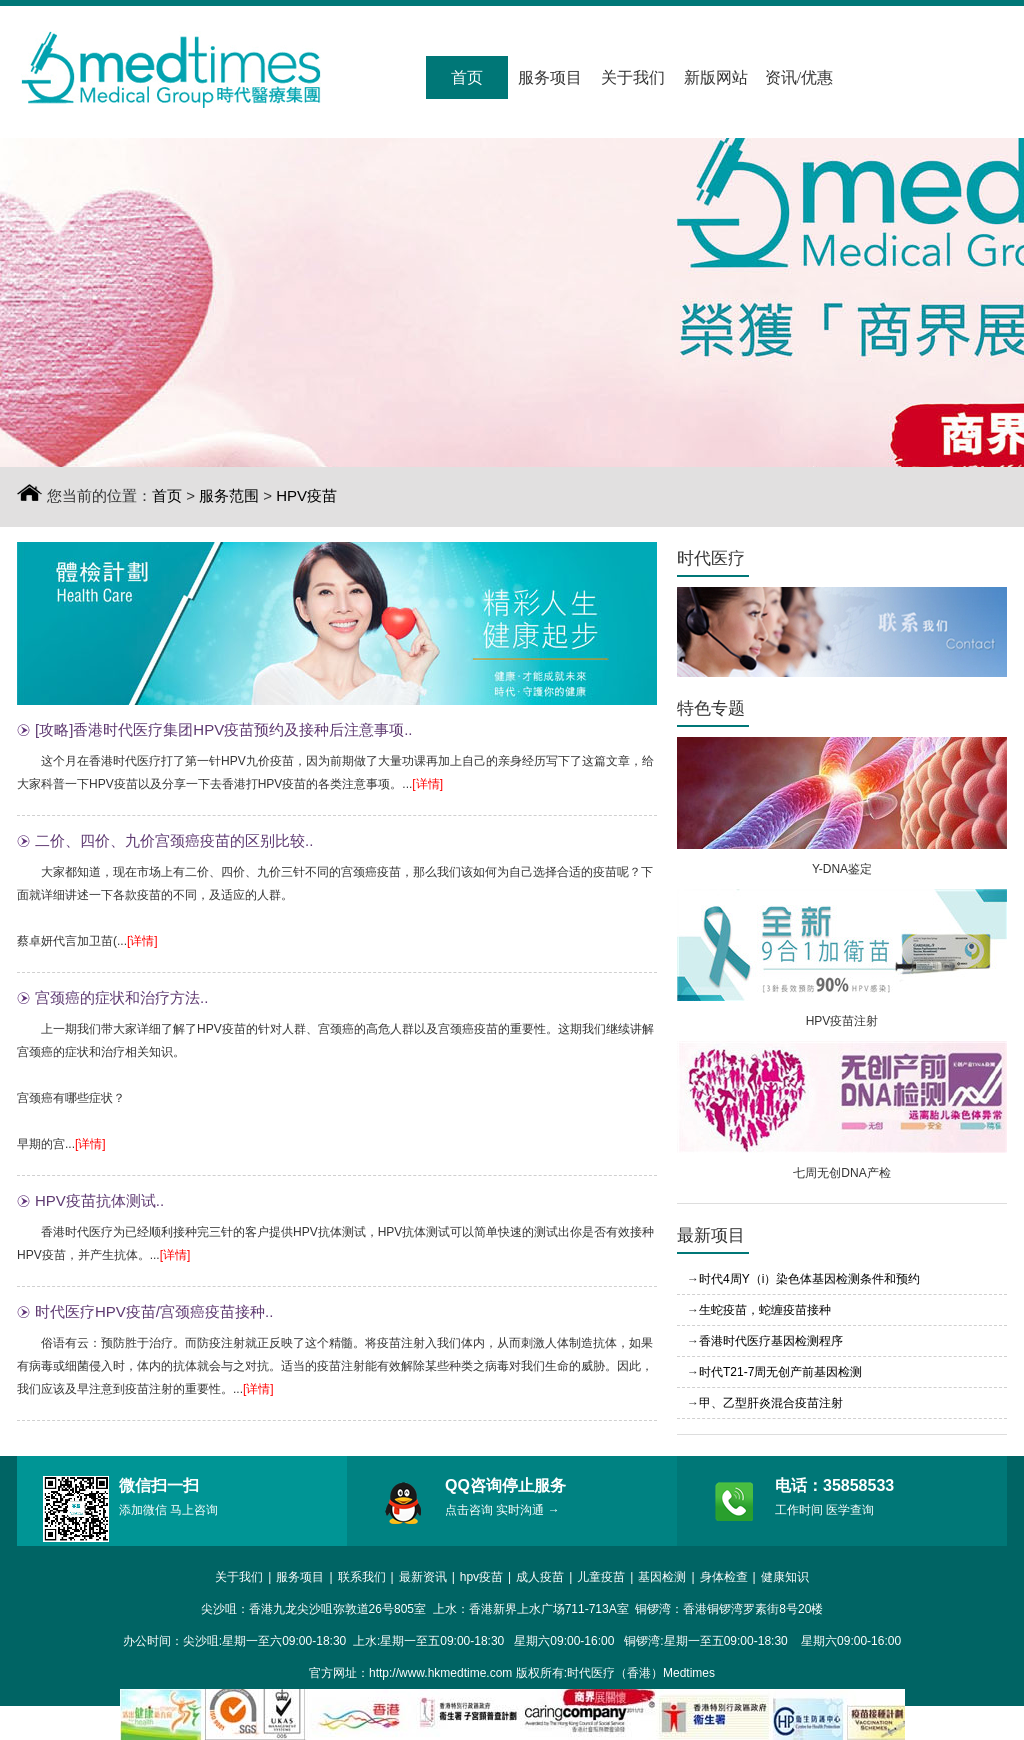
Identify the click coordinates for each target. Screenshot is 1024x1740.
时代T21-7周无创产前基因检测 (780, 1372)
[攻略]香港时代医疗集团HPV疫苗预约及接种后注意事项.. (224, 729)
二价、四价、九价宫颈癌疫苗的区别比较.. (174, 840)
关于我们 (633, 77)
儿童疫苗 (601, 1577)
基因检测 (662, 1577)
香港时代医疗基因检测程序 (771, 1341)
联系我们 (362, 1577)
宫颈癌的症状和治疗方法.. (121, 997)
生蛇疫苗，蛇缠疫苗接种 (765, 1310)
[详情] (427, 784)
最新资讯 (423, 1577)
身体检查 (724, 1577)
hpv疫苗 (481, 1577)
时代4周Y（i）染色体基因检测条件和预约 (809, 1279)
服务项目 (550, 77)
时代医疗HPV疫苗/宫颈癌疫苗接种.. (154, 1311)
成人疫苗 (540, 1577)
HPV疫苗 (306, 495)
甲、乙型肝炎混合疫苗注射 (771, 1403)
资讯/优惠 (799, 77)
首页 (467, 77)
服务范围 (229, 495)
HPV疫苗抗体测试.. (99, 1200)
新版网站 (716, 77)
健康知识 (785, 1577)
